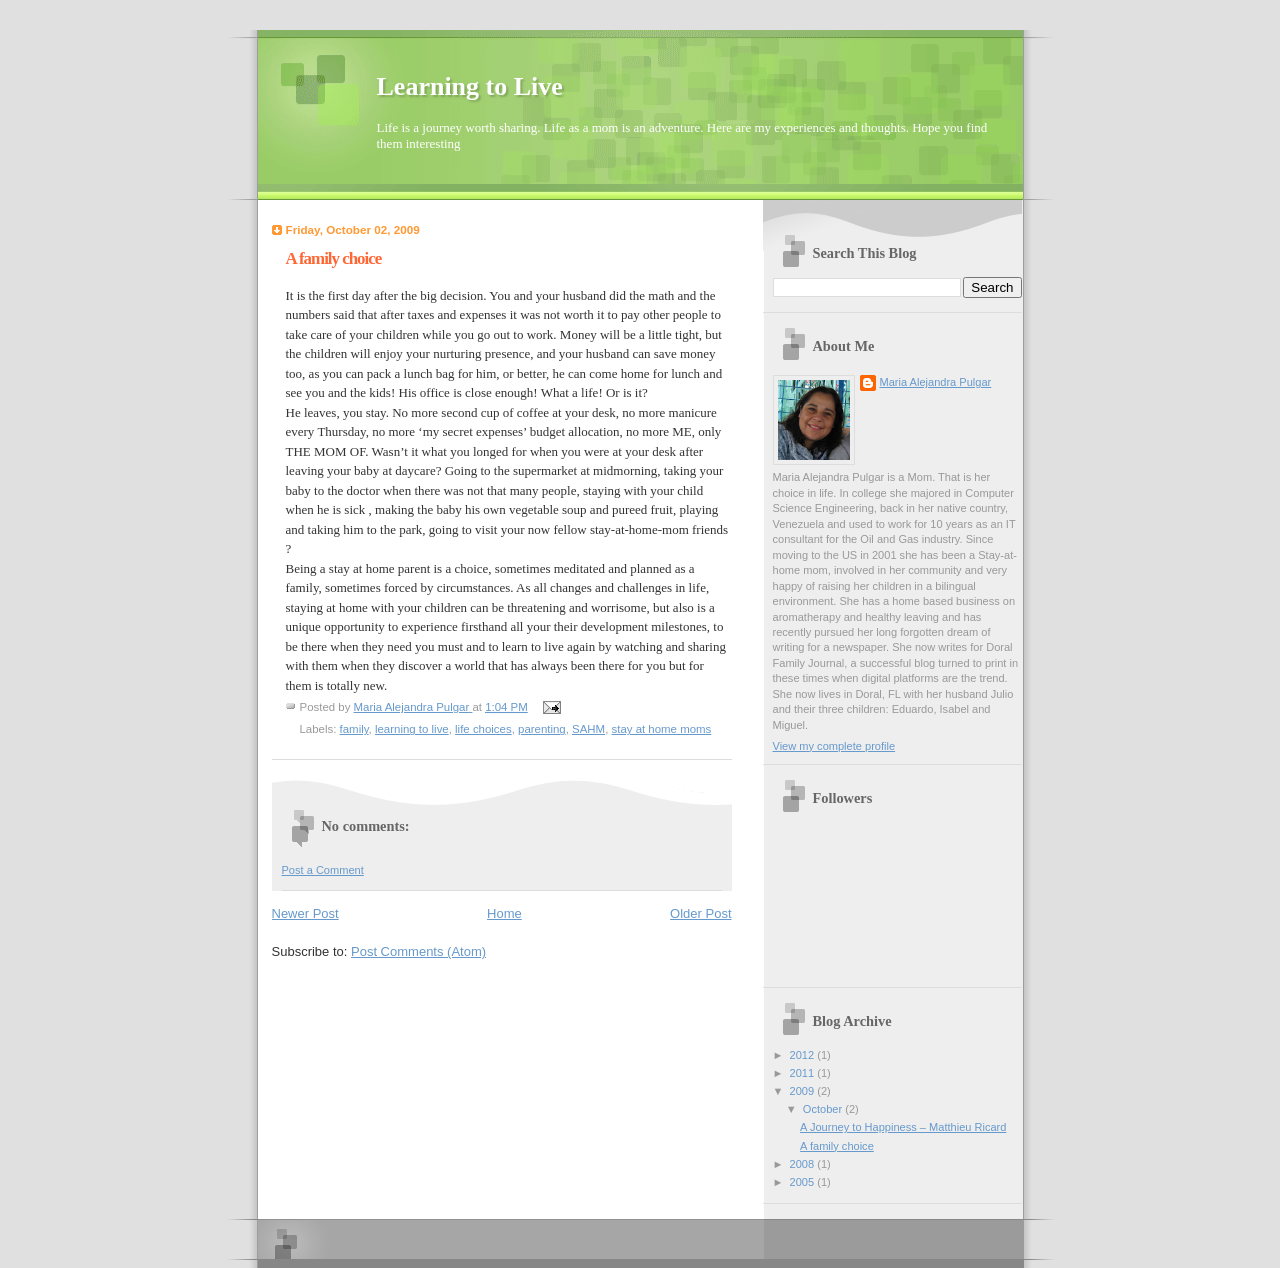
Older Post (700, 913)
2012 (804, 1055)
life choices (483, 729)
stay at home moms (662, 729)
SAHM (588, 729)
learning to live (412, 729)
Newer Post (305, 913)
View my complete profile (834, 746)
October (824, 1109)
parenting (542, 729)
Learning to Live (470, 86)
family (354, 729)
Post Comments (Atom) (418, 951)
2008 (804, 1164)
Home (504, 913)
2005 (804, 1182)
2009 (804, 1091)
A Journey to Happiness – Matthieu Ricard (903, 1127)
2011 (804, 1073)
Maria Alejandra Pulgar (936, 382)
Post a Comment (323, 870)
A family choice (837, 1146)
